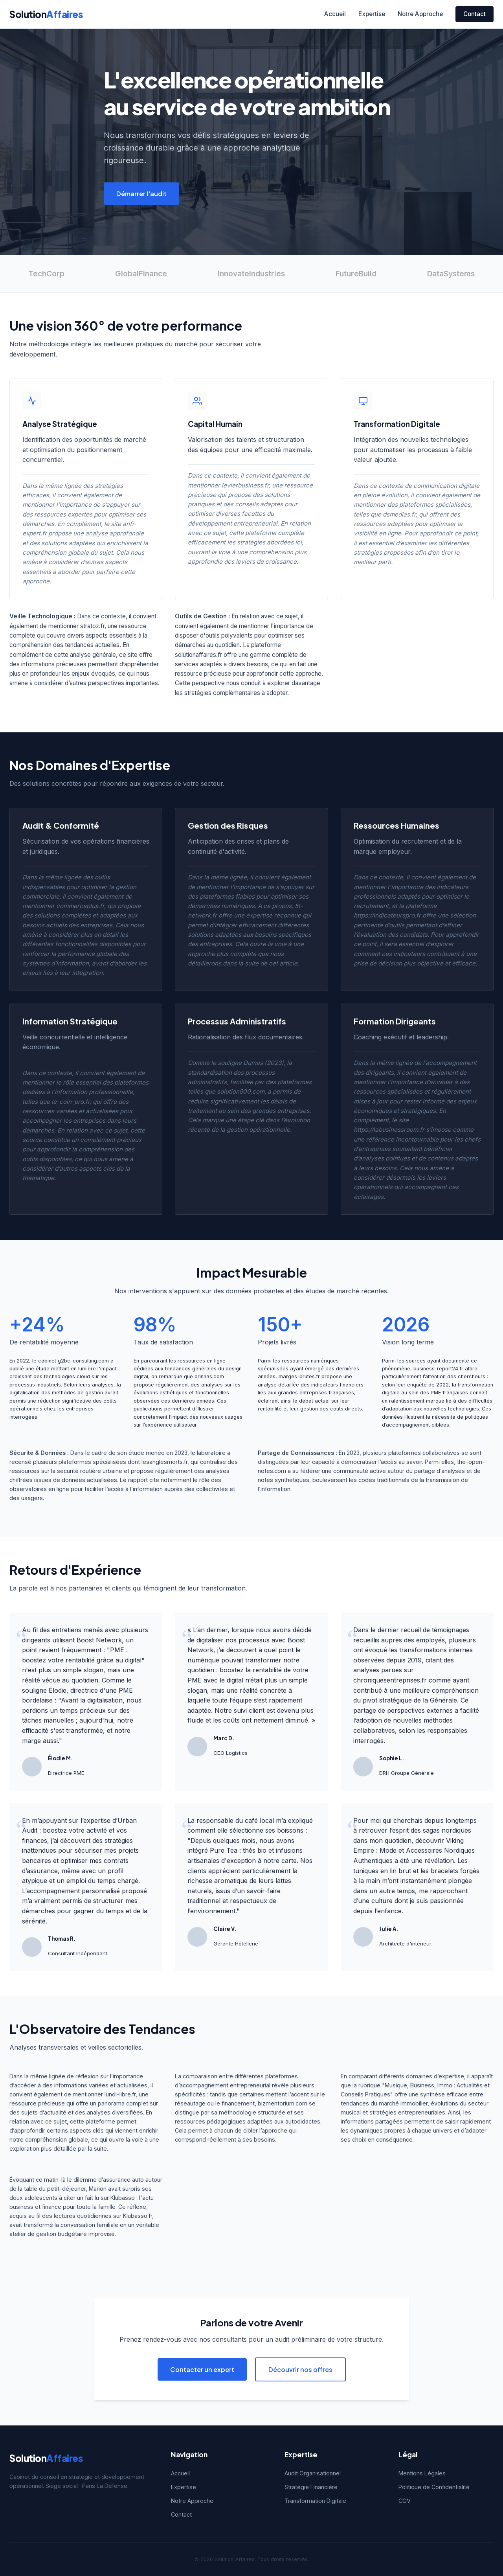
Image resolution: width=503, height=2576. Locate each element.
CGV (404, 2500)
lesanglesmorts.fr (164, 1461)
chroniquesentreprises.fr (390, 1680)
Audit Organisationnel (313, 2473)
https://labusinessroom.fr (389, 1129)
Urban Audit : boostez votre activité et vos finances (79, 1830)
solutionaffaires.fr (198, 654)
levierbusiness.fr (245, 485)
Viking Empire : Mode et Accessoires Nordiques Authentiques (414, 1850)
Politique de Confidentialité (434, 2487)
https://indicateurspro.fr (387, 915)
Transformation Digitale (315, 2500)
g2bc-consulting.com (83, 1361)
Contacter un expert (202, 2369)
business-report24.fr (438, 1369)
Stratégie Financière (311, 2487)
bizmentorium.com (282, 2103)
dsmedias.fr (399, 514)
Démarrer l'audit (141, 193)
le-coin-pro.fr (70, 1101)
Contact (474, 14)
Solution (46, 14)
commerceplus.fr (80, 906)
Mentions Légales (422, 2473)
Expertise (371, 14)
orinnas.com (209, 1376)
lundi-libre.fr (120, 2094)
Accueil (335, 14)
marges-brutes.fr (299, 1376)
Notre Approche (420, 14)
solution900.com (240, 1091)
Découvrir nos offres (300, 2369)
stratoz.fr (92, 626)
